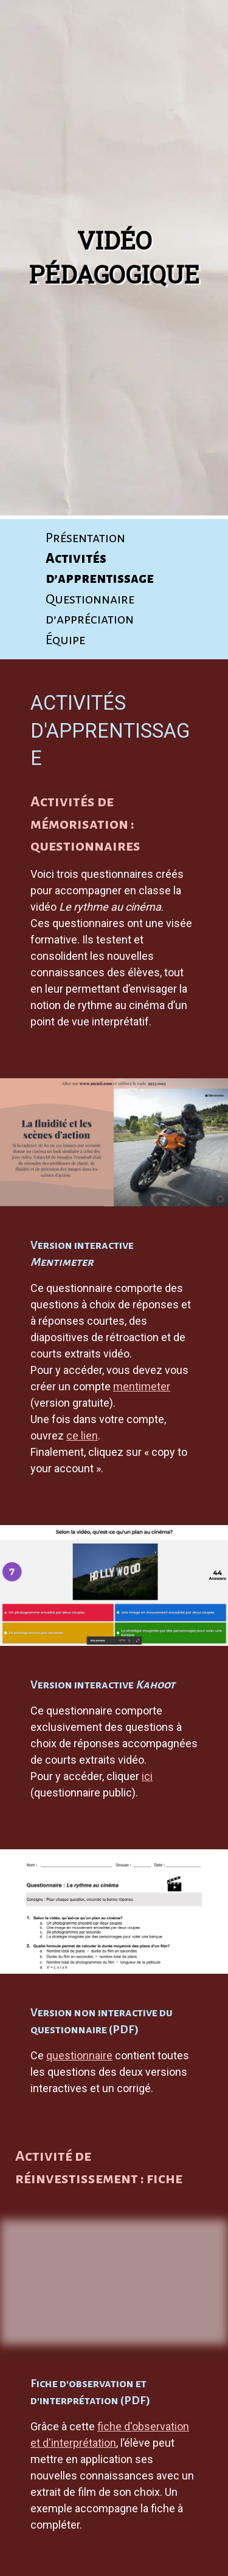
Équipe (65, 640)
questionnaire (79, 2055)
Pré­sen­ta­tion (85, 538)
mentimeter (141, 1386)
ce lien (82, 1435)
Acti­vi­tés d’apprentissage (100, 568)
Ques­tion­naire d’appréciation (90, 609)
